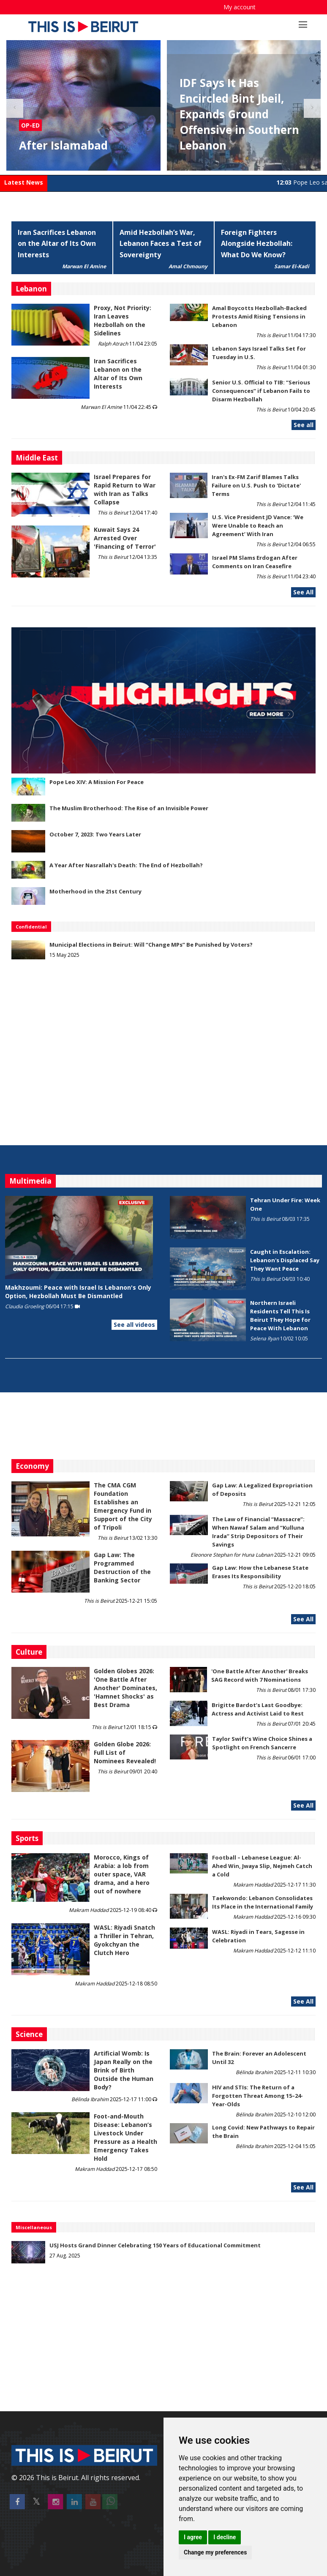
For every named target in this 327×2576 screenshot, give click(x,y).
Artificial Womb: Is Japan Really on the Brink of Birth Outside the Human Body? (123, 2070)
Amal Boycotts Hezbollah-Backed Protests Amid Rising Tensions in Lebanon (259, 316)
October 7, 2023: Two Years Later (95, 834)
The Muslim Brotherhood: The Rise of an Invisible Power (128, 808)
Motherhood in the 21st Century (95, 891)
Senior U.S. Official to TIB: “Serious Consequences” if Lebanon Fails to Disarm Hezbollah (261, 391)
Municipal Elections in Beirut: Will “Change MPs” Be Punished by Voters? (151, 944)
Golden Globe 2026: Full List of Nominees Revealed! (125, 1752)
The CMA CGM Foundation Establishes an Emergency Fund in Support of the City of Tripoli (123, 1506)
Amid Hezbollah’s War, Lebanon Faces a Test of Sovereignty (161, 244)
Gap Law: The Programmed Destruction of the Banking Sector (122, 1567)
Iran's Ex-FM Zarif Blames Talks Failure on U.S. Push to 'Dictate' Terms (256, 485)
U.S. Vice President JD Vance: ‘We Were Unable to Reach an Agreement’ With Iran (257, 525)
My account (239, 7)
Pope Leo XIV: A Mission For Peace (96, 782)
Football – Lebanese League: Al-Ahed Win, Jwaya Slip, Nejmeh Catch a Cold (262, 1866)
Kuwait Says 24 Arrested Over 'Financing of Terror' (125, 538)
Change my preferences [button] (215, 2552)
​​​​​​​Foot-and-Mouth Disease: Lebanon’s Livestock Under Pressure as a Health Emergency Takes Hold (125, 2137)
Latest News (23, 182)
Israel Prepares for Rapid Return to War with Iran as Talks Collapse (124, 489)
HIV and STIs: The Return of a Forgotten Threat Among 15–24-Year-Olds (257, 2095)
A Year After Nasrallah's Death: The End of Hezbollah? (126, 865)
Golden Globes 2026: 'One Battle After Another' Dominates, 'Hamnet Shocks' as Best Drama (125, 1688)
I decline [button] (224, 2537)
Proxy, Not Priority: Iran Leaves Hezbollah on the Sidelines (122, 320)
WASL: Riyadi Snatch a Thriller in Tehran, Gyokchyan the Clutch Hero (124, 1940)
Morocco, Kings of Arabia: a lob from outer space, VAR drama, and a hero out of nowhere (122, 1874)
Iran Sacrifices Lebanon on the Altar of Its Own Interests (57, 244)
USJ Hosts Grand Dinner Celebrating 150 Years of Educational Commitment (155, 2245)
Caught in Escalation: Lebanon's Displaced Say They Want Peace (284, 1260)
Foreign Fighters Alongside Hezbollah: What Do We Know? (256, 244)
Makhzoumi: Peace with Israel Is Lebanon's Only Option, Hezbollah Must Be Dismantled (78, 1291)
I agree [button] (193, 2537)
